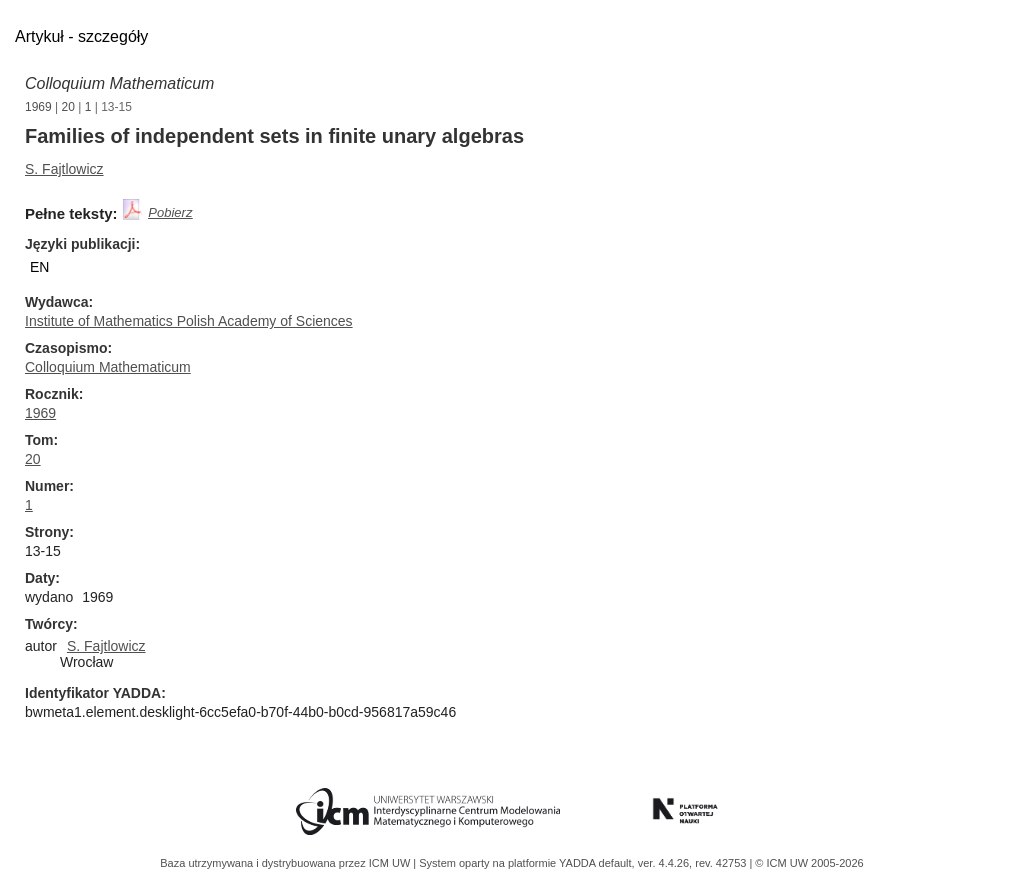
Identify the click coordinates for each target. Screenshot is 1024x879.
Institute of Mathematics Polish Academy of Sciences (189, 321)
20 (68, 107)
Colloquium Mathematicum (119, 83)
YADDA (579, 863)
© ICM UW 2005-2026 (809, 863)
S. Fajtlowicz (64, 169)
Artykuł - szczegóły (81, 36)
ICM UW (391, 863)
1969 (38, 107)
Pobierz (170, 212)
